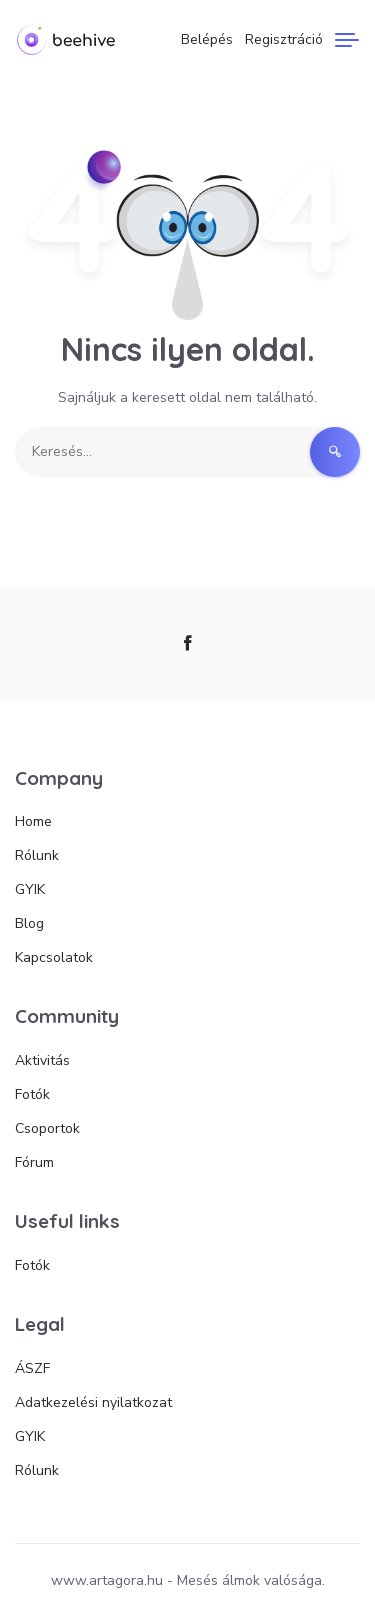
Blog (29, 923)
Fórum (34, 1162)
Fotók (32, 1094)
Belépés (207, 39)
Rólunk (37, 855)
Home (33, 821)
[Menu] (347, 40)
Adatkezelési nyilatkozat (93, 1402)
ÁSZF (32, 1368)
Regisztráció (284, 39)
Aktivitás (42, 1060)
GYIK (30, 889)
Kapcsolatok (54, 957)
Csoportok (47, 1128)
